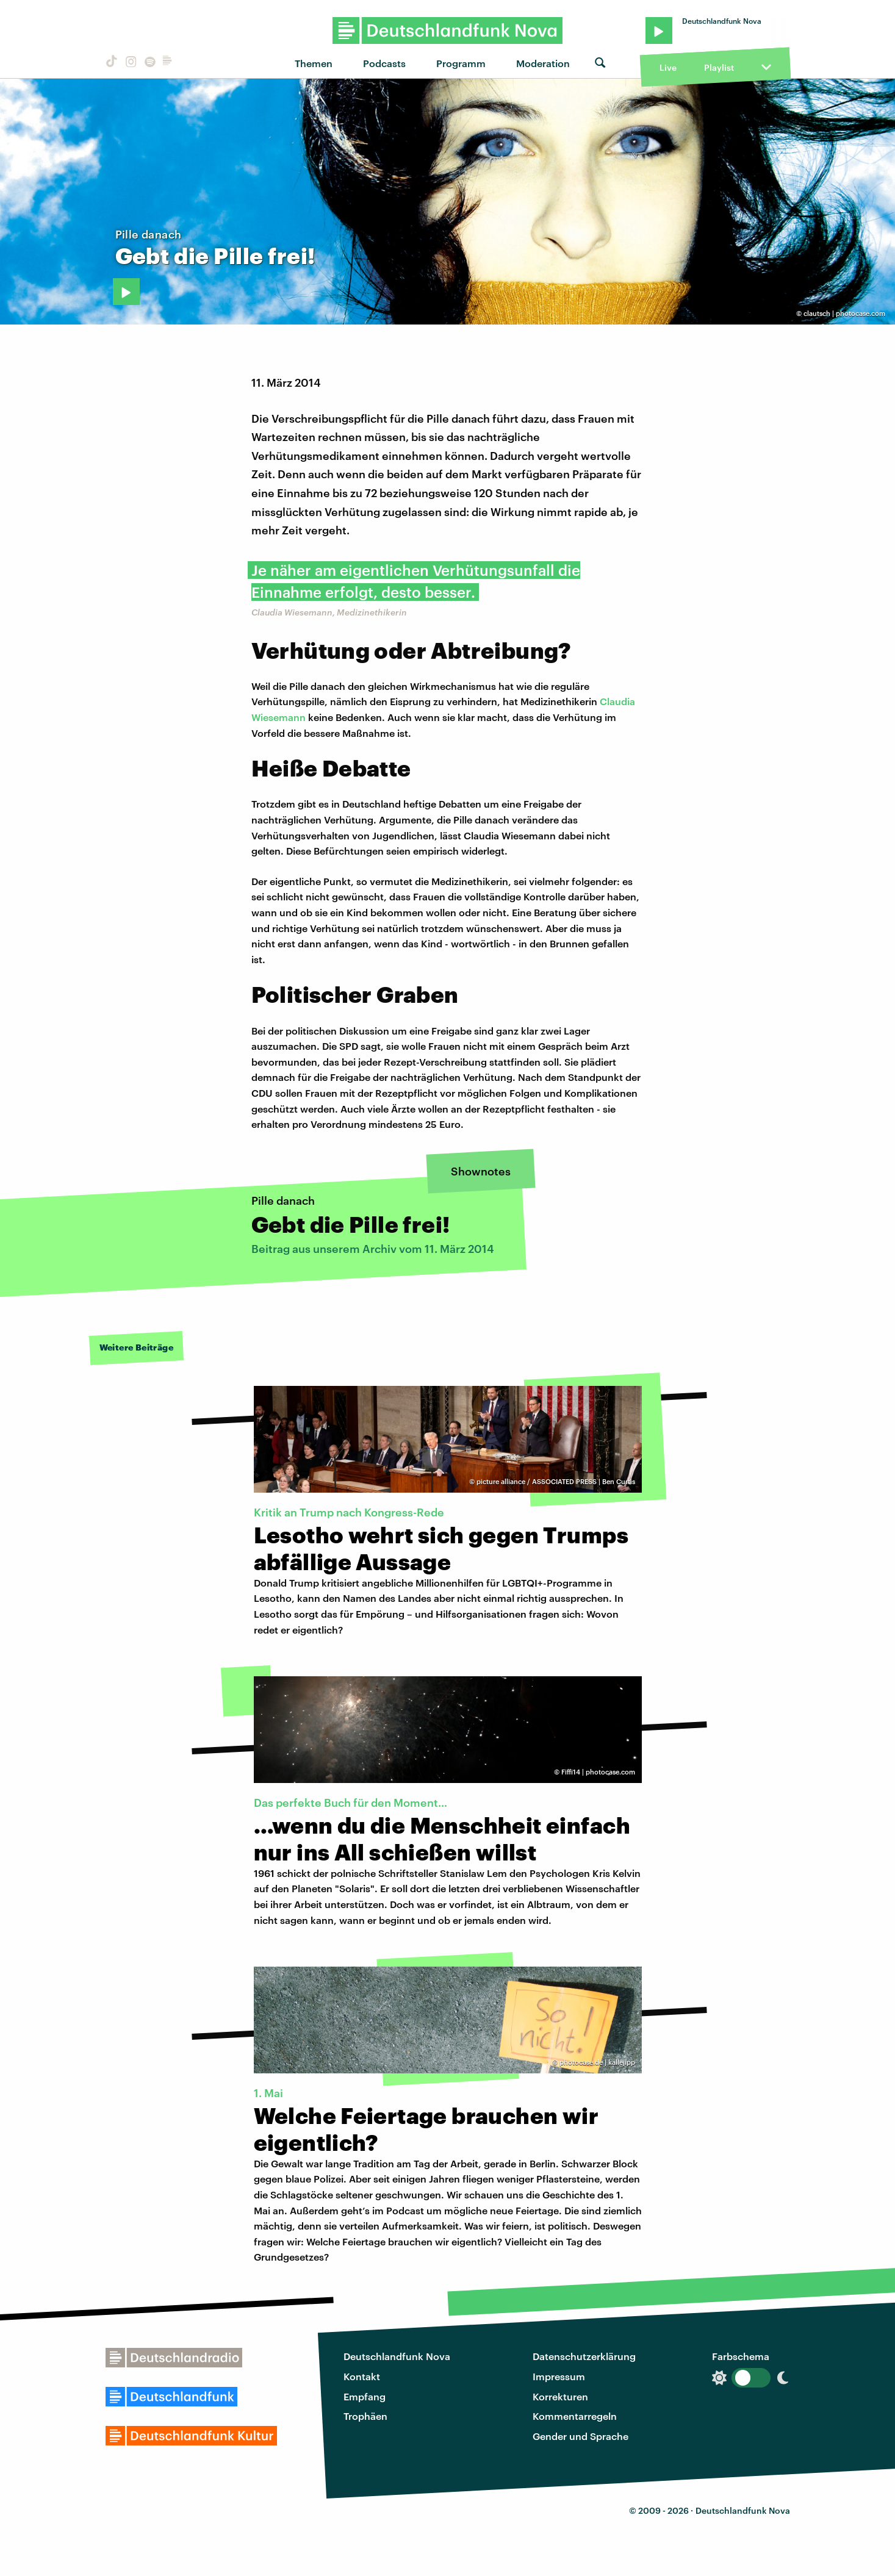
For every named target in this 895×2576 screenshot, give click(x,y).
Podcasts (384, 63)
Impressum (559, 2376)
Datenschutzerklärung (584, 2356)
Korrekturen (560, 2396)
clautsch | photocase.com (844, 313)
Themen (313, 63)
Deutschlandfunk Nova (396, 2356)
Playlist (719, 67)
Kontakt (361, 2376)
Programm (461, 63)
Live (668, 67)
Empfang (364, 2396)
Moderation (543, 63)
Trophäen (365, 2416)
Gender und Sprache (580, 2436)
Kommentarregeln (575, 2416)
